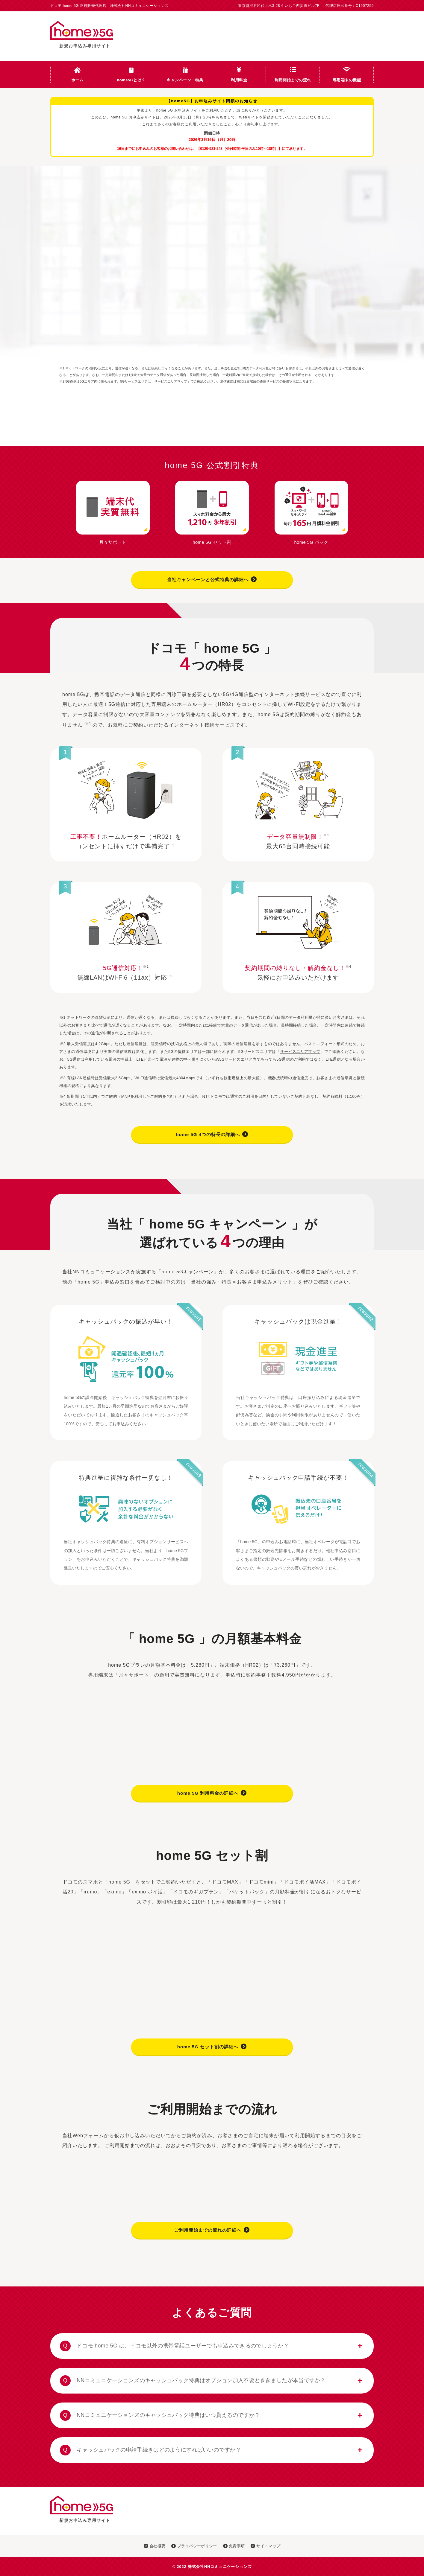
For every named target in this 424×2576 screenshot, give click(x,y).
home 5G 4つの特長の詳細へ (212, 1134)
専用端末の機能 (347, 80)
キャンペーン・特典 (185, 80)
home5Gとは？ (131, 80)
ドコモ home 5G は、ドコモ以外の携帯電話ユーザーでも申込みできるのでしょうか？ (174, 2346)
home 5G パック (311, 540)
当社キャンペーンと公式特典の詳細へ (212, 579)
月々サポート (113, 540)
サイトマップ (265, 2546)
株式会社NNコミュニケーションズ (220, 2566)
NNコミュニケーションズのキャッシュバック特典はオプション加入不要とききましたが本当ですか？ (193, 2380)
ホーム (77, 80)
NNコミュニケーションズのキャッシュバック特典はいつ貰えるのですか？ (160, 2415)
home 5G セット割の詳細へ (212, 2046)
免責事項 (234, 2546)
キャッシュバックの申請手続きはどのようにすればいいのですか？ (150, 2450)
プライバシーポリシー (194, 2546)
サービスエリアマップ (170, 381)
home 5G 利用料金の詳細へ (212, 1793)
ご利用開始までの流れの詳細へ (212, 2230)
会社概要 (155, 2546)
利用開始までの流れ (293, 80)
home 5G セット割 (212, 540)
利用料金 (239, 80)
